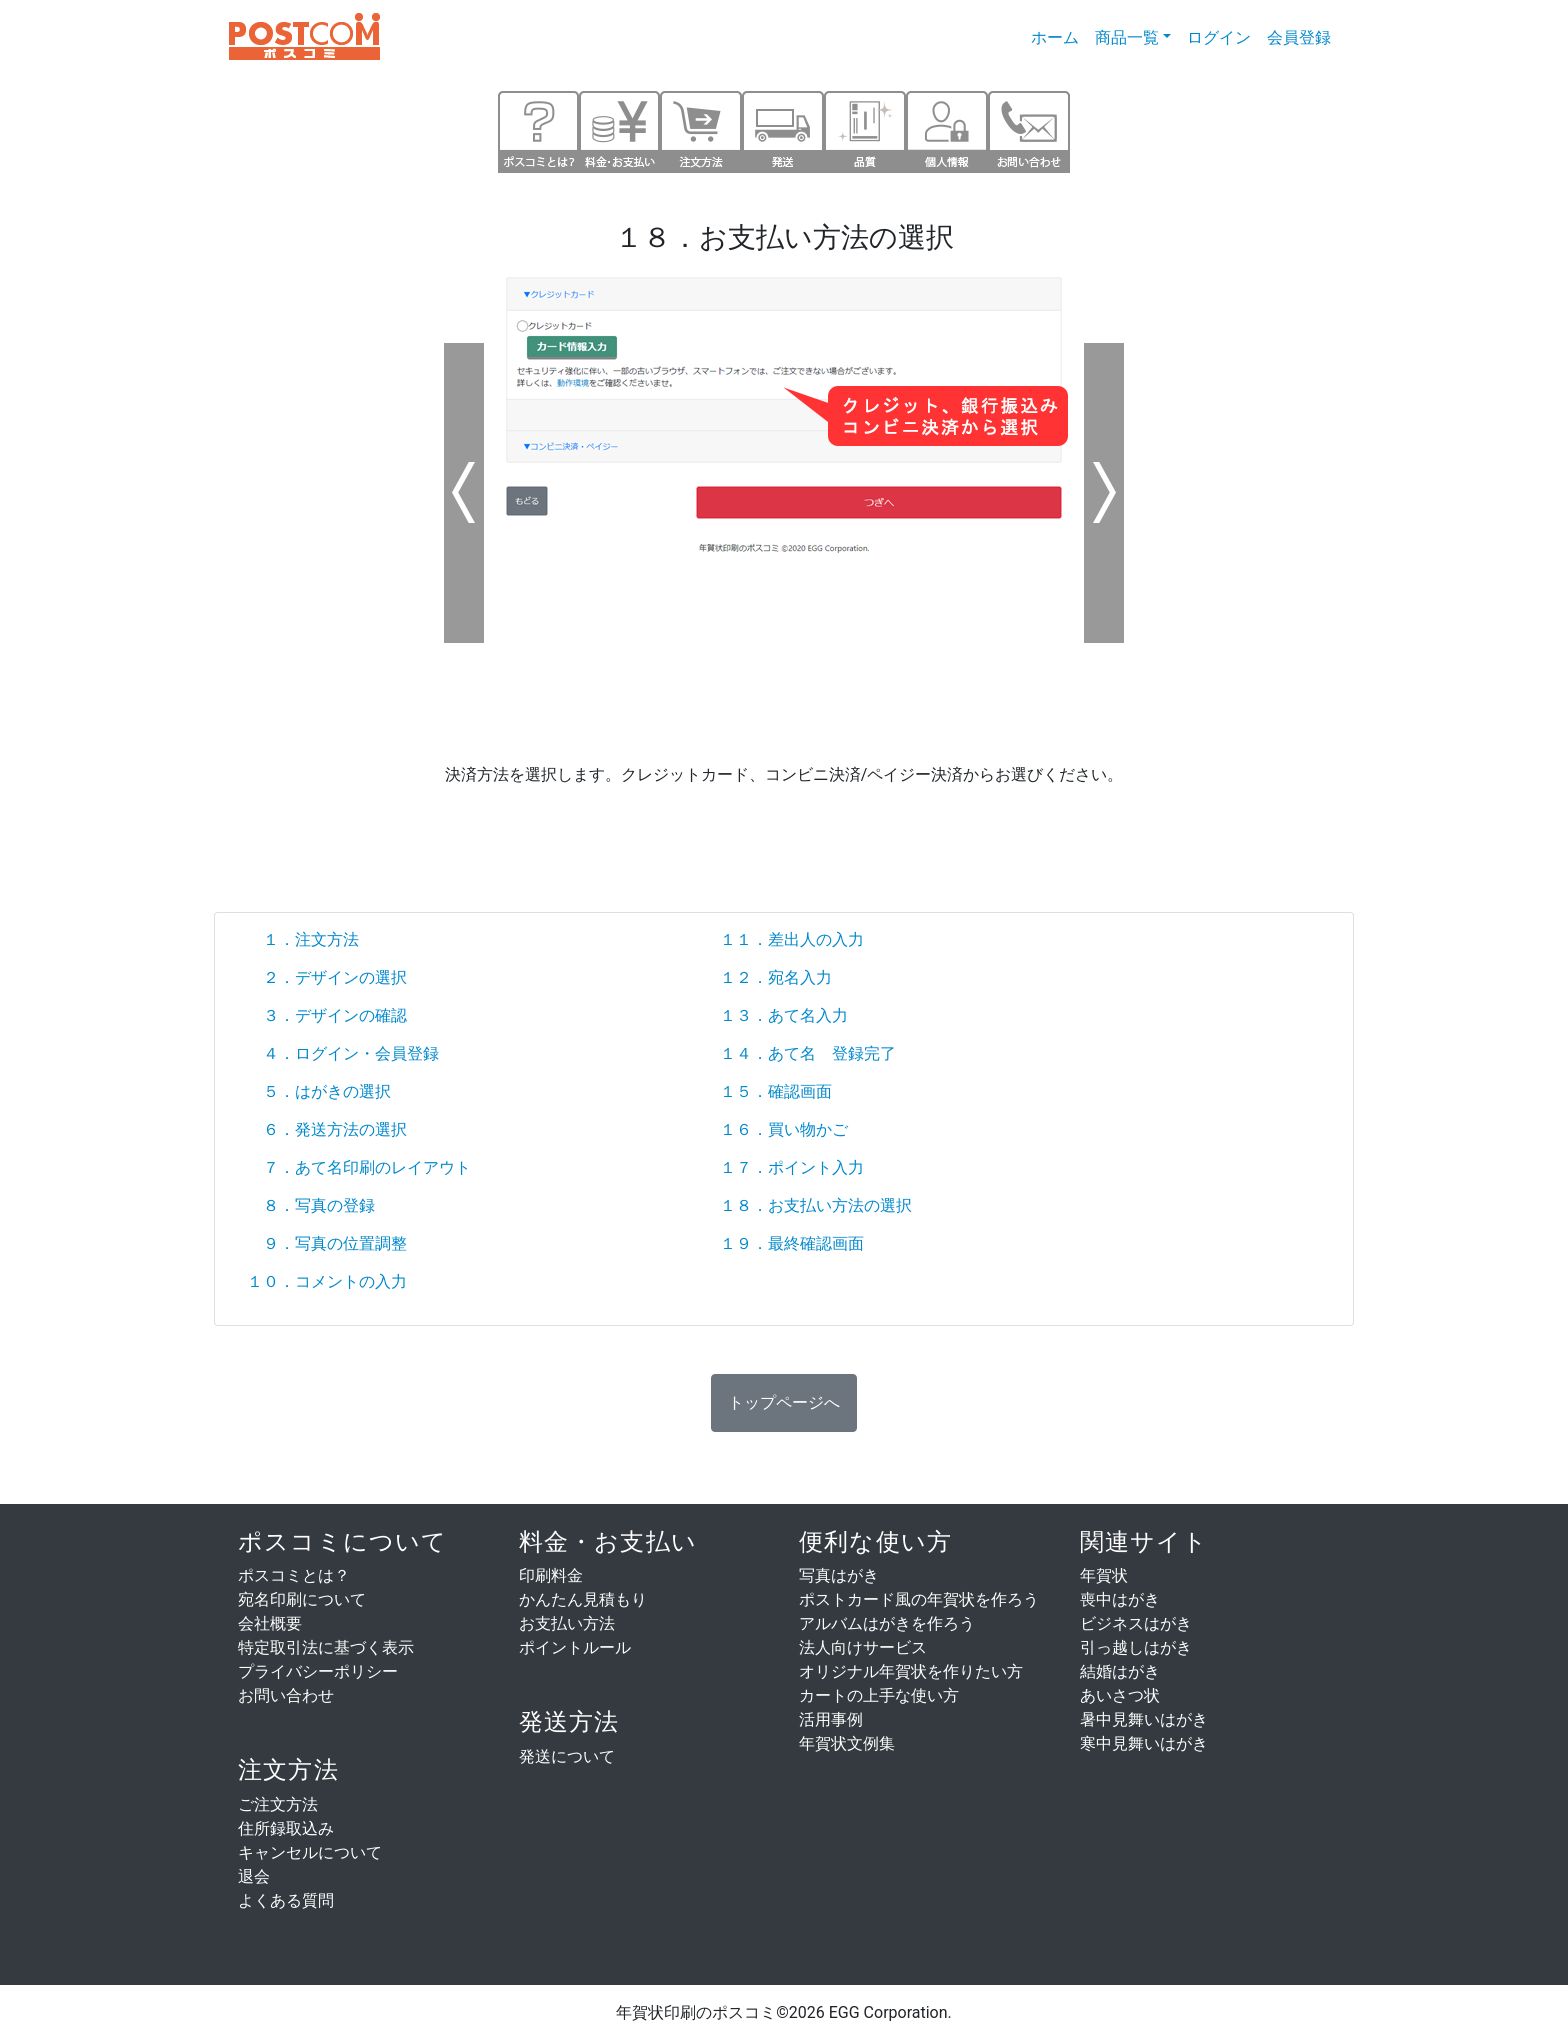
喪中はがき (1120, 1599)
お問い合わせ (286, 1695)
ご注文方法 (278, 1804)
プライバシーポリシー (318, 1671)
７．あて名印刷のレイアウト (359, 1167)
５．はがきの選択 (319, 1091)
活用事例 (831, 1719)
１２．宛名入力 (776, 977)
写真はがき (839, 1575)
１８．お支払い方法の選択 (816, 1205)
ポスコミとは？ (294, 1575)
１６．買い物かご (784, 1129)
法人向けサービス (863, 1647)
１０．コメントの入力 (327, 1281)
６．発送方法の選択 (327, 1129)
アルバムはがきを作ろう (887, 1623)
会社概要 (270, 1623)
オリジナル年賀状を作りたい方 (911, 1671)
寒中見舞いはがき (1144, 1743)
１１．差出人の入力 (792, 939)
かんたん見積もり (583, 1599)
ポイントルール (575, 1647)
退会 (254, 1876)
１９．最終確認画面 (792, 1243)
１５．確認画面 (776, 1091)
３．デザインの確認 (327, 1015)
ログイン (1219, 37)
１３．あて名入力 (784, 1015)
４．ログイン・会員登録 (343, 1053)
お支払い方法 (567, 1623)
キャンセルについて (310, 1852)
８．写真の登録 (311, 1205)
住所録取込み (286, 1828)
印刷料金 (551, 1575)
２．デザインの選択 (327, 977)
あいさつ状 (1120, 1695)
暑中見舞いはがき (1144, 1719)
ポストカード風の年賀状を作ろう (919, 1599)
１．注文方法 (303, 939)
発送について (567, 1756)
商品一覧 (1127, 37)
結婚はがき (1120, 1671)
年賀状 (1104, 1575)
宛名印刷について (302, 1599)
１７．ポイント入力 (792, 1167)
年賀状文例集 (847, 1743)
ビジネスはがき (1136, 1623)
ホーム (1059, 36)
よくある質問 (286, 1900)
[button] (784, 1403)
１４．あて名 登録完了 (808, 1053)
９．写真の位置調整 (327, 1243)
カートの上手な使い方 (879, 1695)
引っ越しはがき (1136, 1647)
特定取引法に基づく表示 (326, 1647)
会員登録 (1299, 37)
